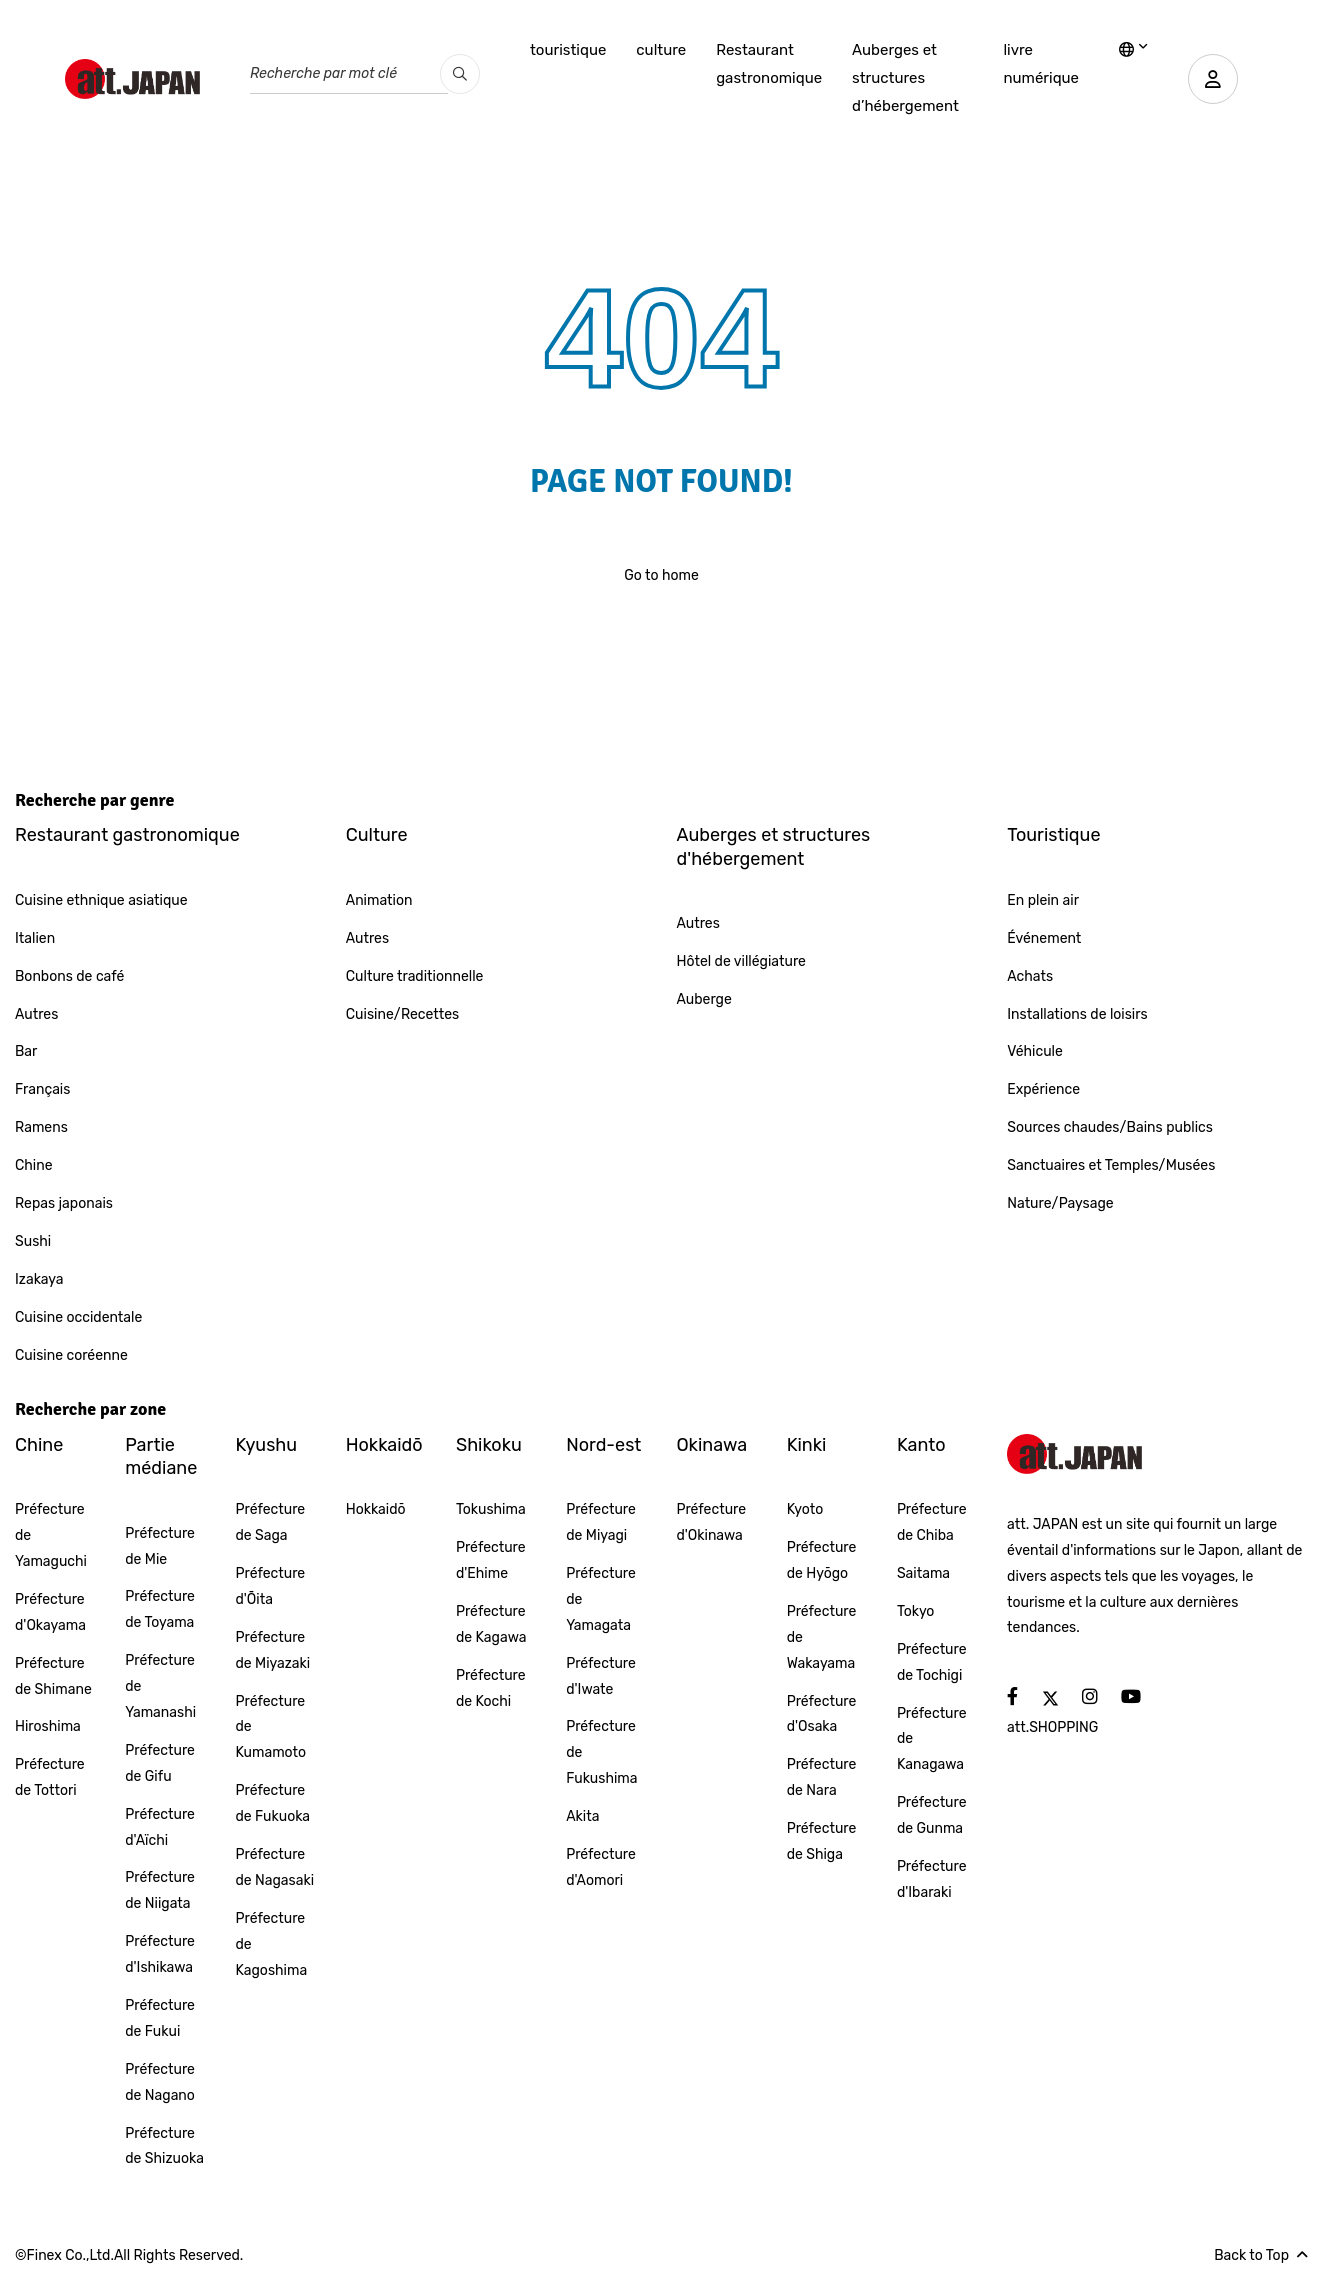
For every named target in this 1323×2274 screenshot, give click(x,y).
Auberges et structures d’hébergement (905, 78)
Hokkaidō (384, 1445)
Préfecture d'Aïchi (160, 1827)
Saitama (923, 1573)
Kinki (807, 1445)
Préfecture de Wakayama (822, 1637)
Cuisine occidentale (78, 1317)
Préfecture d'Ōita (270, 1586)
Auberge (704, 999)
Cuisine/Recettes (403, 1014)
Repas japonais (64, 1203)
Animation (379, 900)
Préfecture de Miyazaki (272, 1650)
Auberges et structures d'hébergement (774, 846)
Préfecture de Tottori (50, 1777)
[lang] (1133, 51)
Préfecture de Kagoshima (271, 1944)
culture (661, 50)
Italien (35, 938)
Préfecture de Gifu (160, 1763)
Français (42, 1089)
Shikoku (489, 1445)
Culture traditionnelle (415, 976)
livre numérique (1041, 64)
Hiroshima (48, 1726)
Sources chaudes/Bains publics (1110, 1127)
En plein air (1043, 900)
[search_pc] (460, 74)
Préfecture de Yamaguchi (51, 1535)
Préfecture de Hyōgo (822, 1560)
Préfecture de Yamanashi (160, 1686)
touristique (568, 50)
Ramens (41, 1127)
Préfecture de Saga (270, 1522)
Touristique (1053, 835)
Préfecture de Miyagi (601, 1522)
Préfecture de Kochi (491, 1688)
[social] (1012, 1697)
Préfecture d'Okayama (50, 1612)
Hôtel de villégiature (741, 961)
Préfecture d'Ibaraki (932, 1879)
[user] (1213, 79)
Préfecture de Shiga (822, 1841)
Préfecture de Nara (822, 1777)
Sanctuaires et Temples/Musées (1111, 1165)
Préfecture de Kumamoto (270, 1727)
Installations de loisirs (1077, 1014)
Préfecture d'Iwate (601, 1676)
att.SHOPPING (1052, 1727)
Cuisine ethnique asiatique (101, 900)
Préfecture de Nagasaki (274, 1867)
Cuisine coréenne (71, 1355)
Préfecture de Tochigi (932, 1662)
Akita (582, 1816)
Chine (34, 1165)
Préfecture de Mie (160, 1546)
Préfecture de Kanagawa (932, 1739)
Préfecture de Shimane (53, 1676)
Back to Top (1261, 2255)
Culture (377, 835)
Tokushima (491, 1509)
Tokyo (916, 1611)
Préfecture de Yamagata (601, 1599)
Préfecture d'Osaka (822, 1714)
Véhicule (1035, 1051)
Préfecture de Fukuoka (272, 1803)
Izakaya (39, 1279)
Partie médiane (161, 1456)
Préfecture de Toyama (160, 1609)
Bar (26, 1051)
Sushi (33, 1241)
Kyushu (266, 1445)
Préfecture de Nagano (160, 2082)
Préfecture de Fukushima (601, 1752)
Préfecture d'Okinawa (711, 1522)
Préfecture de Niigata (160, 1890)
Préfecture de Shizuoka (164, 2146)
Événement (1044, 938)
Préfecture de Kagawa (491, 1624)
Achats (1030, 976)
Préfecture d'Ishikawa (160, 1954)
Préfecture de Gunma (932, 1815)
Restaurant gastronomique (769, 64)
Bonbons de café (69, 976)
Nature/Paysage (1060, 1203)
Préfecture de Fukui (160, 2018)
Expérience (1043, 1089)
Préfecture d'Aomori (601, 1867)
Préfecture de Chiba (932, 1522)
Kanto (921, 1445)
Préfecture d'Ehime (491, 1560)
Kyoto (805, 1509)
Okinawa (711, 1445)
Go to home (661, 575)
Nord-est (603, 1445)
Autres (36, 1014)
